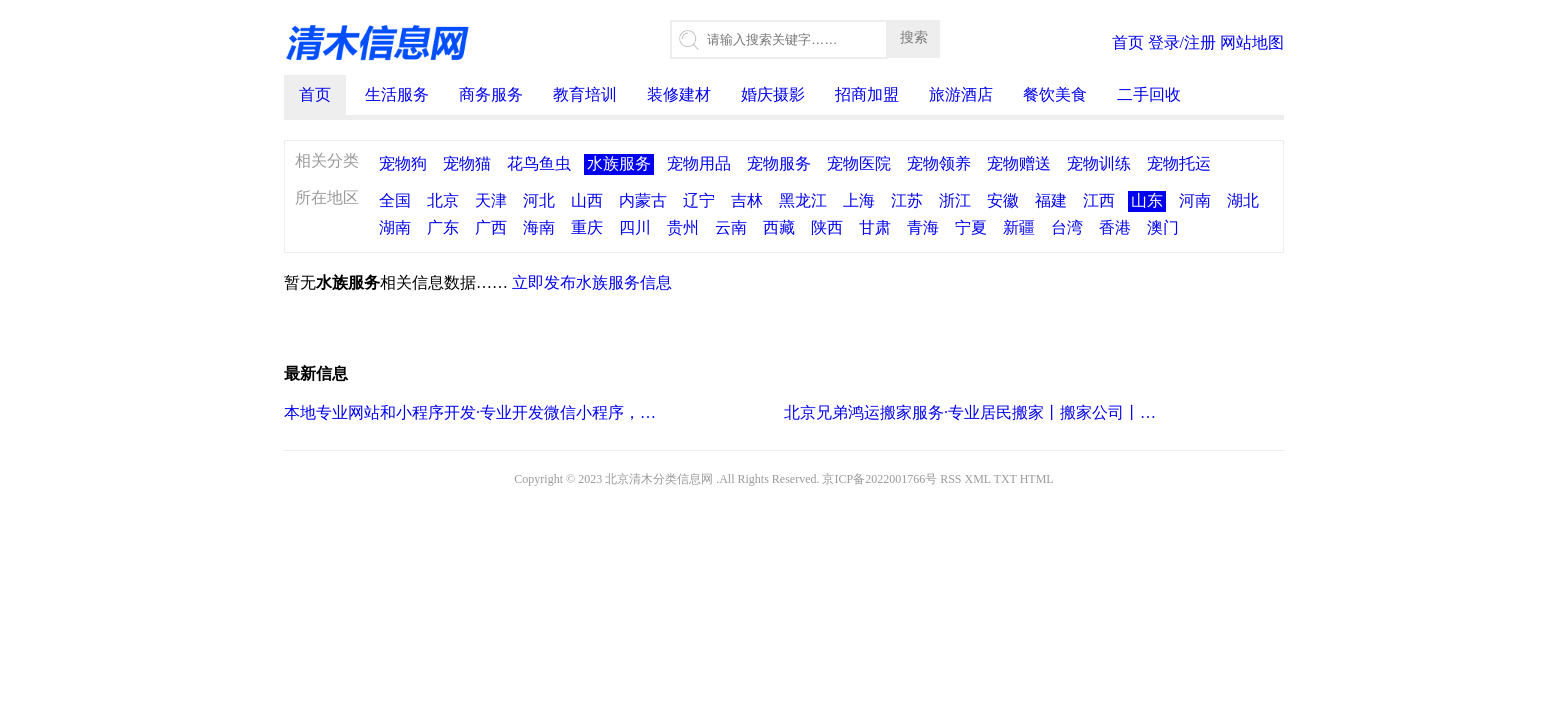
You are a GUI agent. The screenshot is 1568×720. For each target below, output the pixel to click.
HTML (1037, 479)
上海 (859, 200)
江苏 (907, 200)
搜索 (914, 37)
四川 (635, 227)
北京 (443, 200)
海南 (539, 227)
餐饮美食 (1055, 94)
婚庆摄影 (773, 94)
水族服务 (619, 163)
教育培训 (585, 94)
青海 (923, 227)
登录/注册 (1182, 42)
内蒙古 (643, 200)
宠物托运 (1179, 163)
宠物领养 (939, 163)
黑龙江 (803, 200)
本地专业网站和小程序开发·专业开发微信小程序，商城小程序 (471, 412)
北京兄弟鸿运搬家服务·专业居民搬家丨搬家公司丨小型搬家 (971, 412)
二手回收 (1149, 94)
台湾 (1067, 227)
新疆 (1019, 227)
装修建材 (679, 94)
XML (978, 479)
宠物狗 (403, 163)
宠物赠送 (1019, 163)
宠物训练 (1099, 163)
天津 (491, 200)
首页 (1128, 42)
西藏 (779, 227)
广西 (491, 227)
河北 (539, 200)
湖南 (395, 227)
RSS (950, 479)
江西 (1099, 200)
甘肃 (875, 227)
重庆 (587, 227)
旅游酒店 (961, 94)
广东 (443, 227)
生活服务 (397, 94)
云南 (731, 227)
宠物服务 (779, 163)
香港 (1115, 227)
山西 (587, 200)
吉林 (747, 200)
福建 (1051, 200)
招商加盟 (867, 94)
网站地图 (1252, 42)
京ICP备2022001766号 (879, 479)
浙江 (955, 200)
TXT (1005, 479)
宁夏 (971, 227)
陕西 (827, 227)
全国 (395, 200)
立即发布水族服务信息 (592, 282)
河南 (1195, 200)
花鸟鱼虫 (539, 163)
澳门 (1163, 227)
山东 (1147, 200)
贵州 (683, 227)
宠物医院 (859, 163)
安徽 (1003, 200)
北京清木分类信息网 (659, 479)
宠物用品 (699, 163)
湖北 (1243, 200)
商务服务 (491, 94)
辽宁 (699, 200)
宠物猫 (467, 163)
